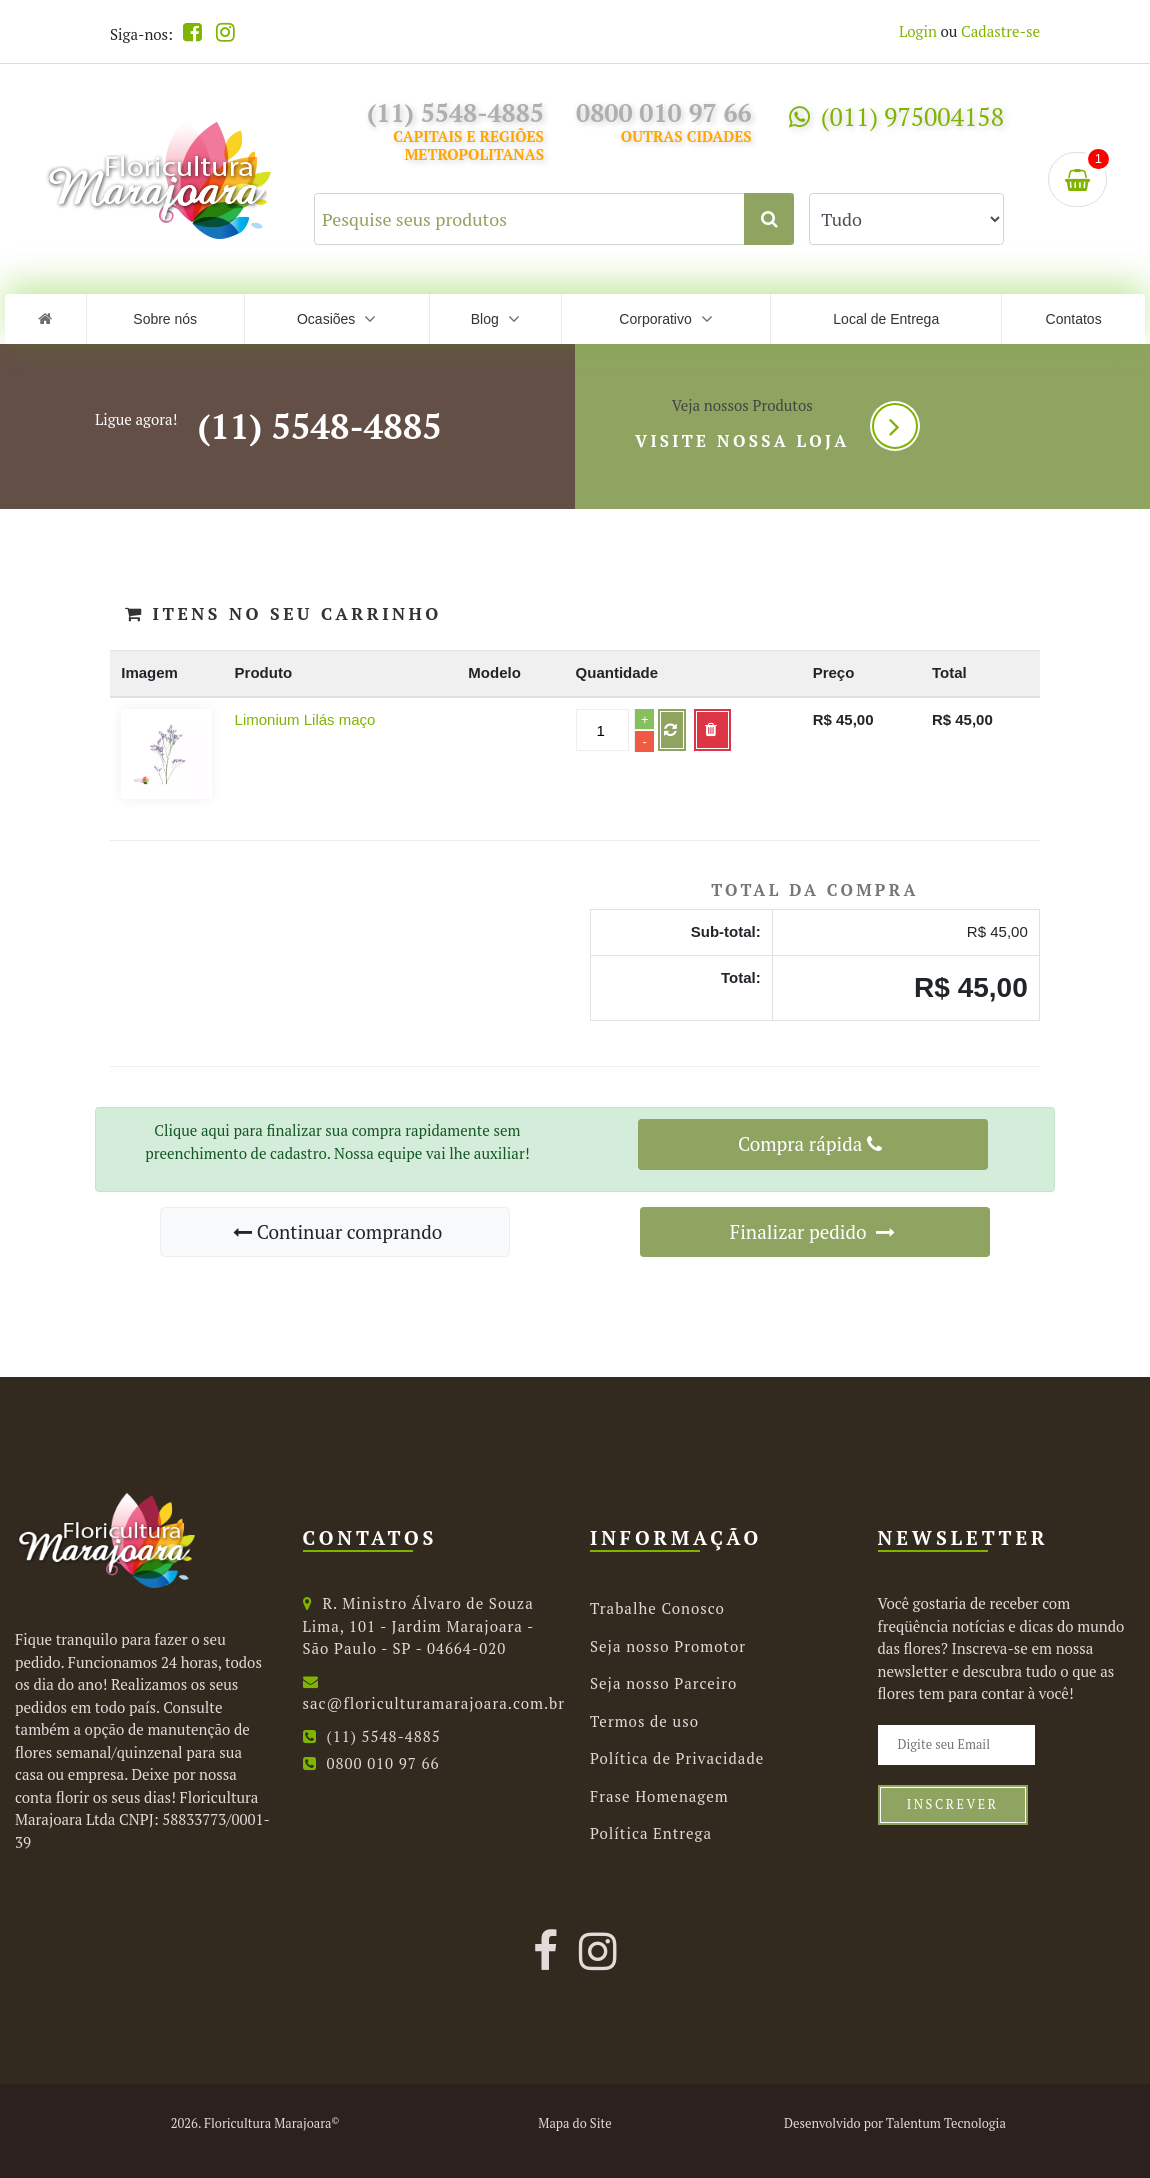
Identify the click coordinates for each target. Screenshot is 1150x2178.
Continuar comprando (337, 1231)
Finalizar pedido (812, 1231)
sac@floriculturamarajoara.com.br (434, 1694)
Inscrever (953, 1804)
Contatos (1074, 319)
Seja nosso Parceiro (663, 1683)
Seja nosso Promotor (668, 1646)
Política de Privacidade (677, 1758)
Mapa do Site (574, 2123)
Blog (495, 319)
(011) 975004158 (896, 116)
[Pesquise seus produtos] (554, 219)
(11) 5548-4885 (319, 426)
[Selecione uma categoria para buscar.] (906, 219)
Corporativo (665, 319)
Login (918, 31)
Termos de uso (644, 1721)
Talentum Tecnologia (946, 2123)
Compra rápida (810, 1143)
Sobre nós (165, 319)
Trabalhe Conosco (657, 1608)
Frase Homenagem (659, 1796)
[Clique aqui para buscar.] (769, 219)
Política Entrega (651, 1833)
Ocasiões (336, 319)
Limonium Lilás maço (305, 719)
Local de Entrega (886, 319)
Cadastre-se (1000, 31)
